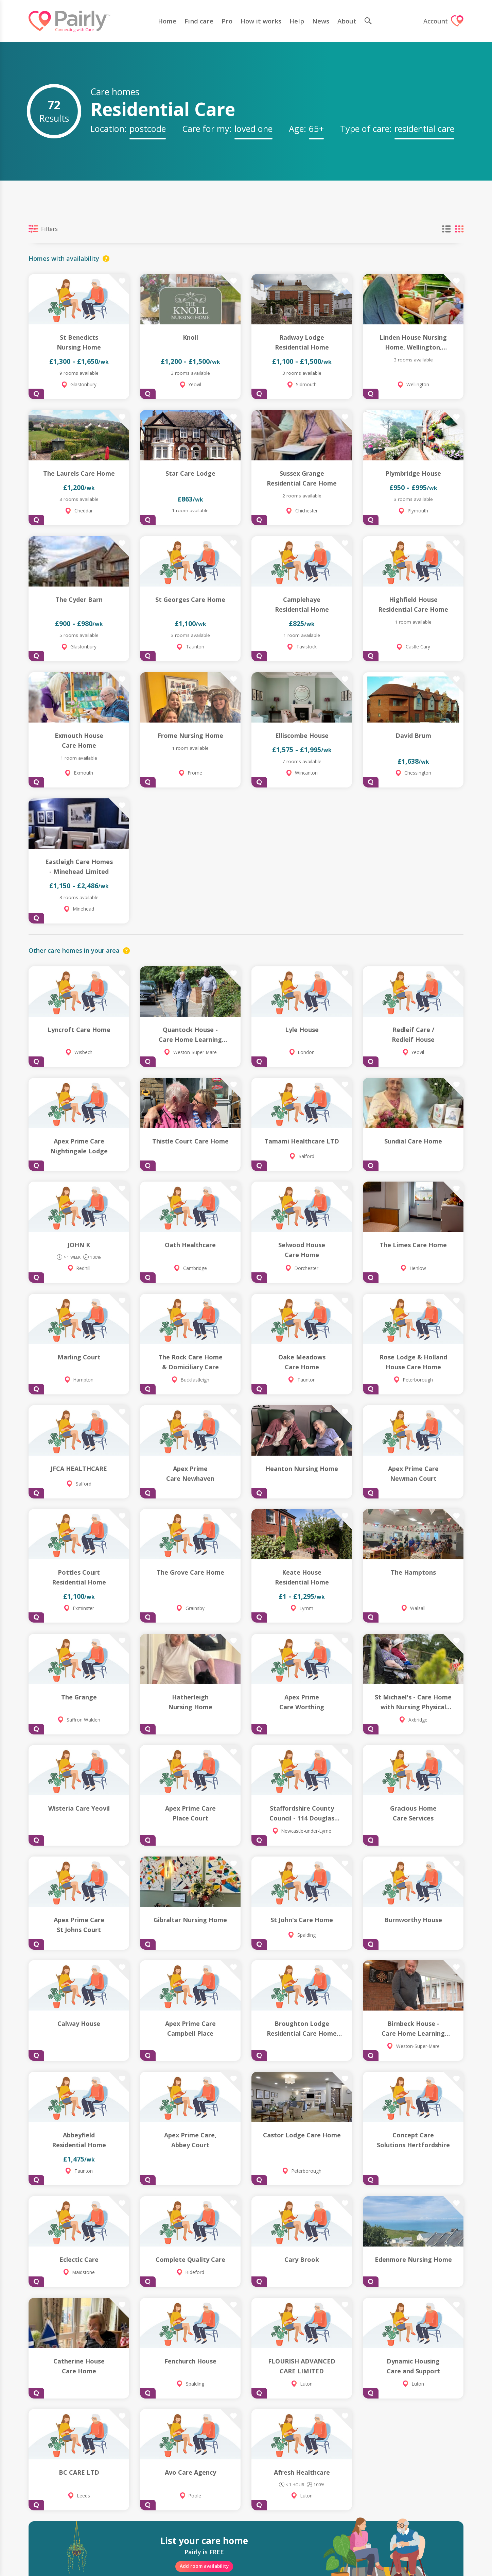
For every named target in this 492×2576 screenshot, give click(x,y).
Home (166, 21)
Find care (198, 21)
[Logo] (69, 21)
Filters (43, 228)
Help (296, 21)
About (346, 21)
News (320, 21)
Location (107, 128)
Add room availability (204, 2566)
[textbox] (147, 128)
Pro (226, 21)
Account (442, 21)
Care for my (205, 128)
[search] (369, 21)
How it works (260, 21)
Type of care (364, 128)
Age (296, 128)
